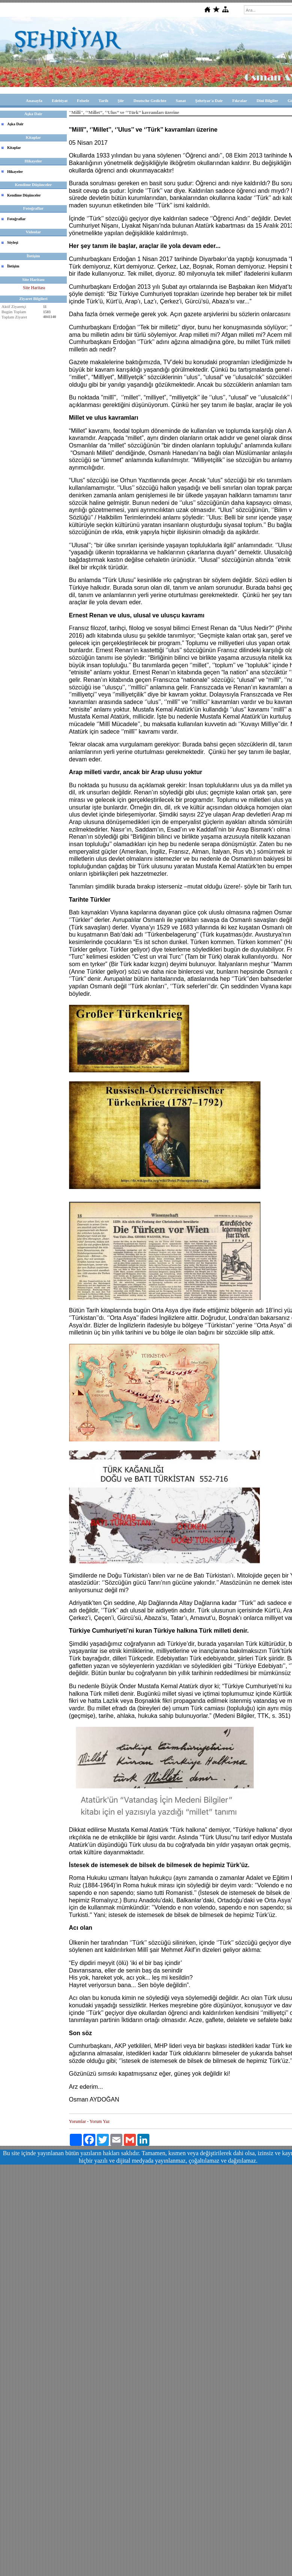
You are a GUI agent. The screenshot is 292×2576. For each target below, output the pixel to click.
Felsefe (83, 100)
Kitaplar (14, 148)
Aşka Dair (15, 124)
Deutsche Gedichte (149, 100)
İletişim (13, 266)
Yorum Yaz (100, 2121)
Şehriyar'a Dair (209, 100)
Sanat (181, 100)
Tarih (103, 100)
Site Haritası (34, 287)
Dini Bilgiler (267, 100)
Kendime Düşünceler (24, 195)
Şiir (120, 100)
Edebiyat (60, 100)
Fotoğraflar (16, 219)
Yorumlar (77, 2121)
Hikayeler (15, 172)
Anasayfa (34, 100)
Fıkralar (239, 100)
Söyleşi (12, 242)
